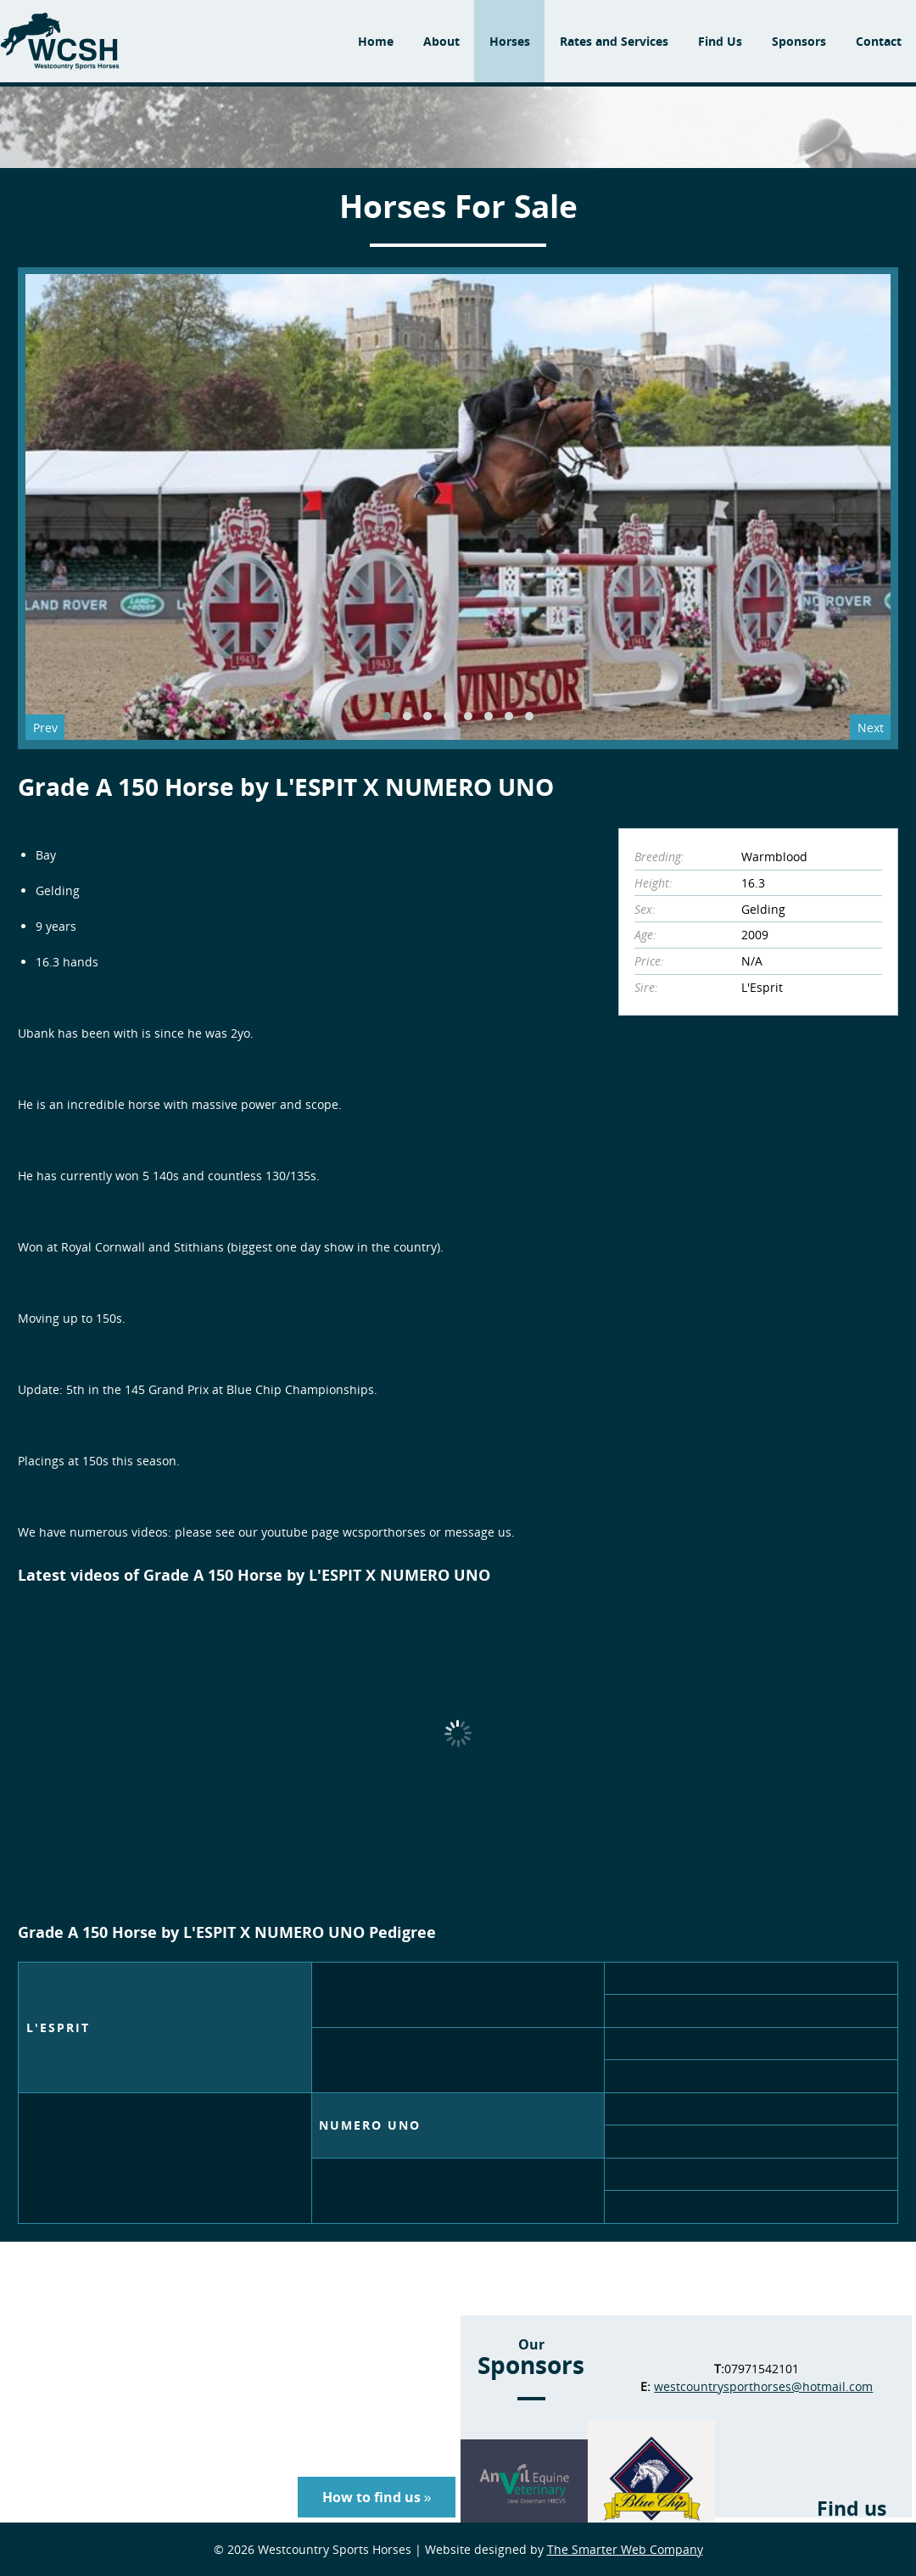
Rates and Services (614, 41)
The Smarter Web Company (625, 2549)
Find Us (720, 41)
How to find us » (377, 2497)
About (441, 41)
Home (376, 41)
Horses (509, 41)
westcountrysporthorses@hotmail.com (763, 2386)
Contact (879, 41)
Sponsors (799, 41)
